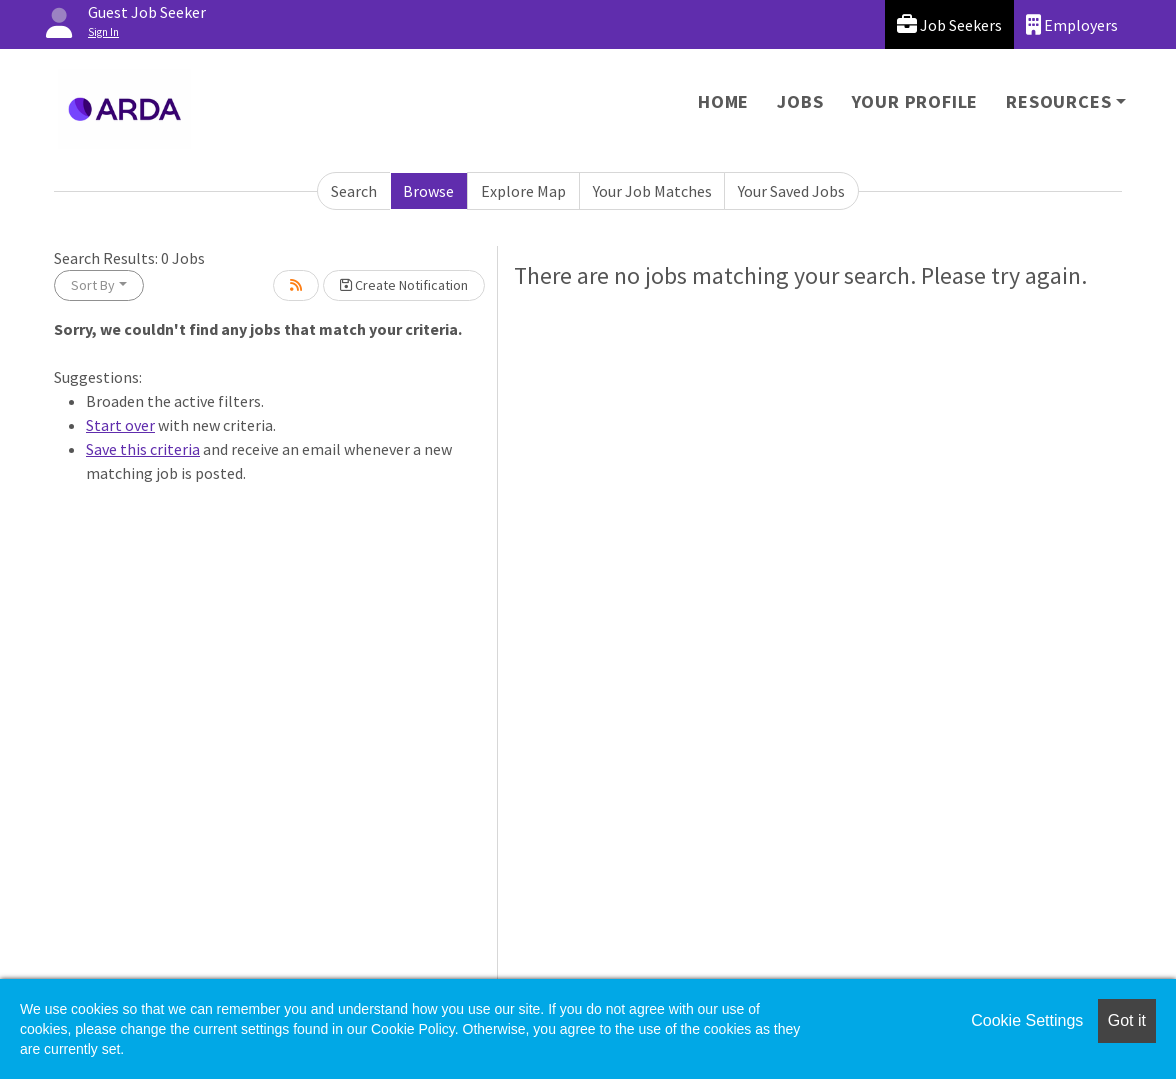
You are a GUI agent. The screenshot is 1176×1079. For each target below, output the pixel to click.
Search (354, 191)
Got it (1127, 1020)
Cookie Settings (1027, 1020)
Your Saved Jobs (791, 191)
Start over (120, 425)
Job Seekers (949, 24)
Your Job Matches (652, 191)
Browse (428, 191)
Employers (1072, 24)
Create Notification (404, 285)
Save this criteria (143, 449)
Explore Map (523, 191)
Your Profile (915, 101)
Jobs (800, 101)
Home (723, 101)
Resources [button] (1058, 101)
